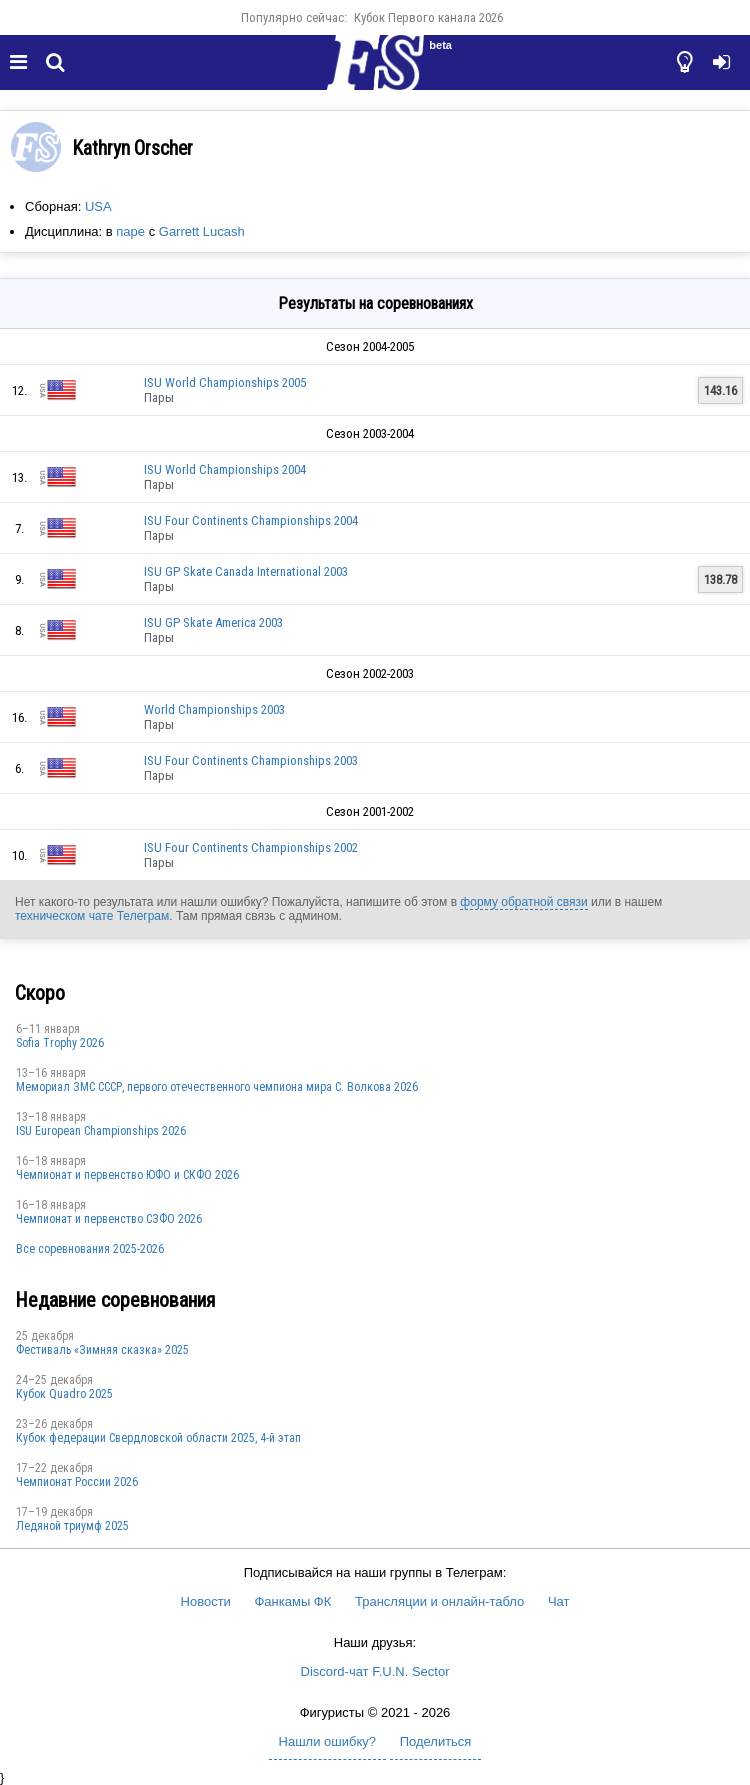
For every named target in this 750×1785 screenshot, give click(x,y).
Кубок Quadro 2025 (64, 1394)
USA (98, 206)
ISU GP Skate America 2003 (213, 622)
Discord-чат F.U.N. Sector (375, 1671)
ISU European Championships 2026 (101, 1131)
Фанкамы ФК (292, 1601)
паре (130, 231)
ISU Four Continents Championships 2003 (251, 760)
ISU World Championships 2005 (225, 382)
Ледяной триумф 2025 (72, 1526)
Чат (559, 1601)
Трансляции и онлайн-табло (439, 1601)
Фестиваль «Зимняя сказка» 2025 (102, 1350)
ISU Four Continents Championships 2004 (251, 520)
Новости (206, 1601)
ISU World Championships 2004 (225, 469)
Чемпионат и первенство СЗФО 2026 (109, 1219)
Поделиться (436, 1741)
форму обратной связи (523, 902)
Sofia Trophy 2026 (60, 1043)
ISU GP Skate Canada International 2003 (246, 571)
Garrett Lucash (202, 231)
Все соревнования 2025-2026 (90, 1249)
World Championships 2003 (214, 709)
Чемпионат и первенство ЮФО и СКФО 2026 (127, 1175)
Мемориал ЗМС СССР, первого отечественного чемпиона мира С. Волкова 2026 (217, 1087)
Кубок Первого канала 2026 (428, 17)
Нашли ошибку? (327, 1741)
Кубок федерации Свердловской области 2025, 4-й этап (158, 1438)
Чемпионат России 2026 (77, 1482)
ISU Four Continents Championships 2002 (251, 847)
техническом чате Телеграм (92, 916)
